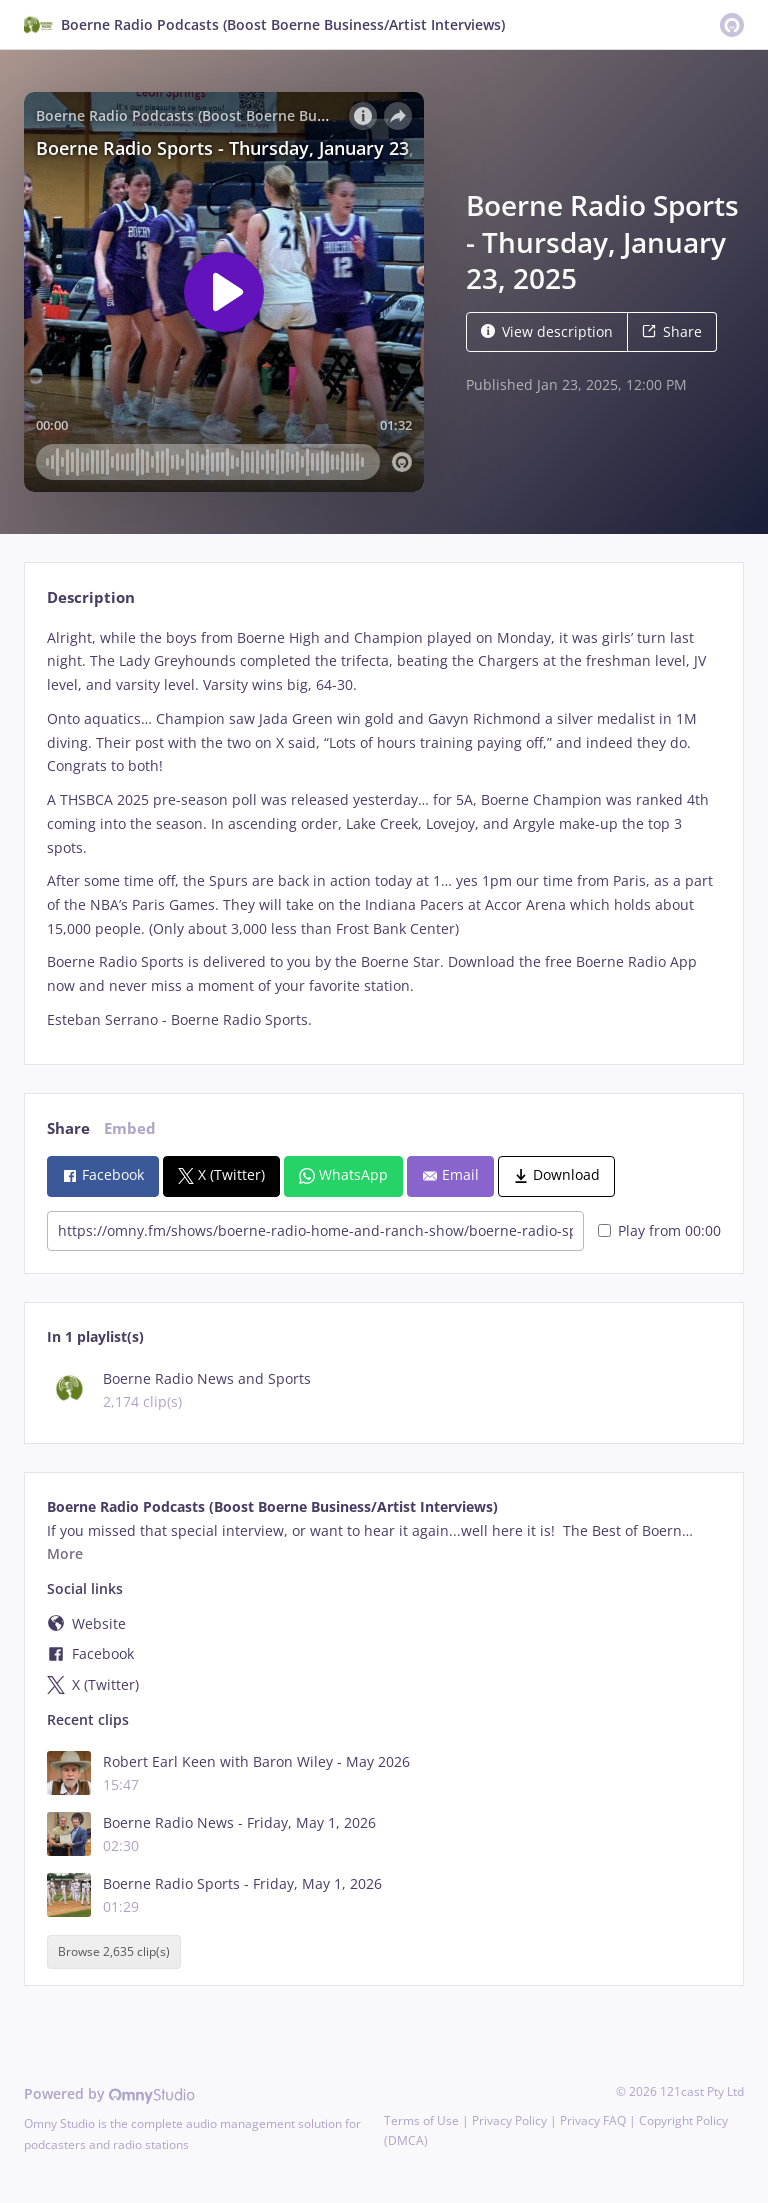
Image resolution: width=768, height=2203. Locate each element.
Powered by (109, 2093)
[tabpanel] (383, 829)
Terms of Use (421, 2120)
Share (672, 331)
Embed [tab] (130, 1128)
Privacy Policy (509, 2120)
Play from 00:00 (659, 1230)
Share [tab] (68, 1128)
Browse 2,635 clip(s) (114, 1951)
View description (547, 331)
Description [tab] (91, 597)
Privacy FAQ (593, 2120)
